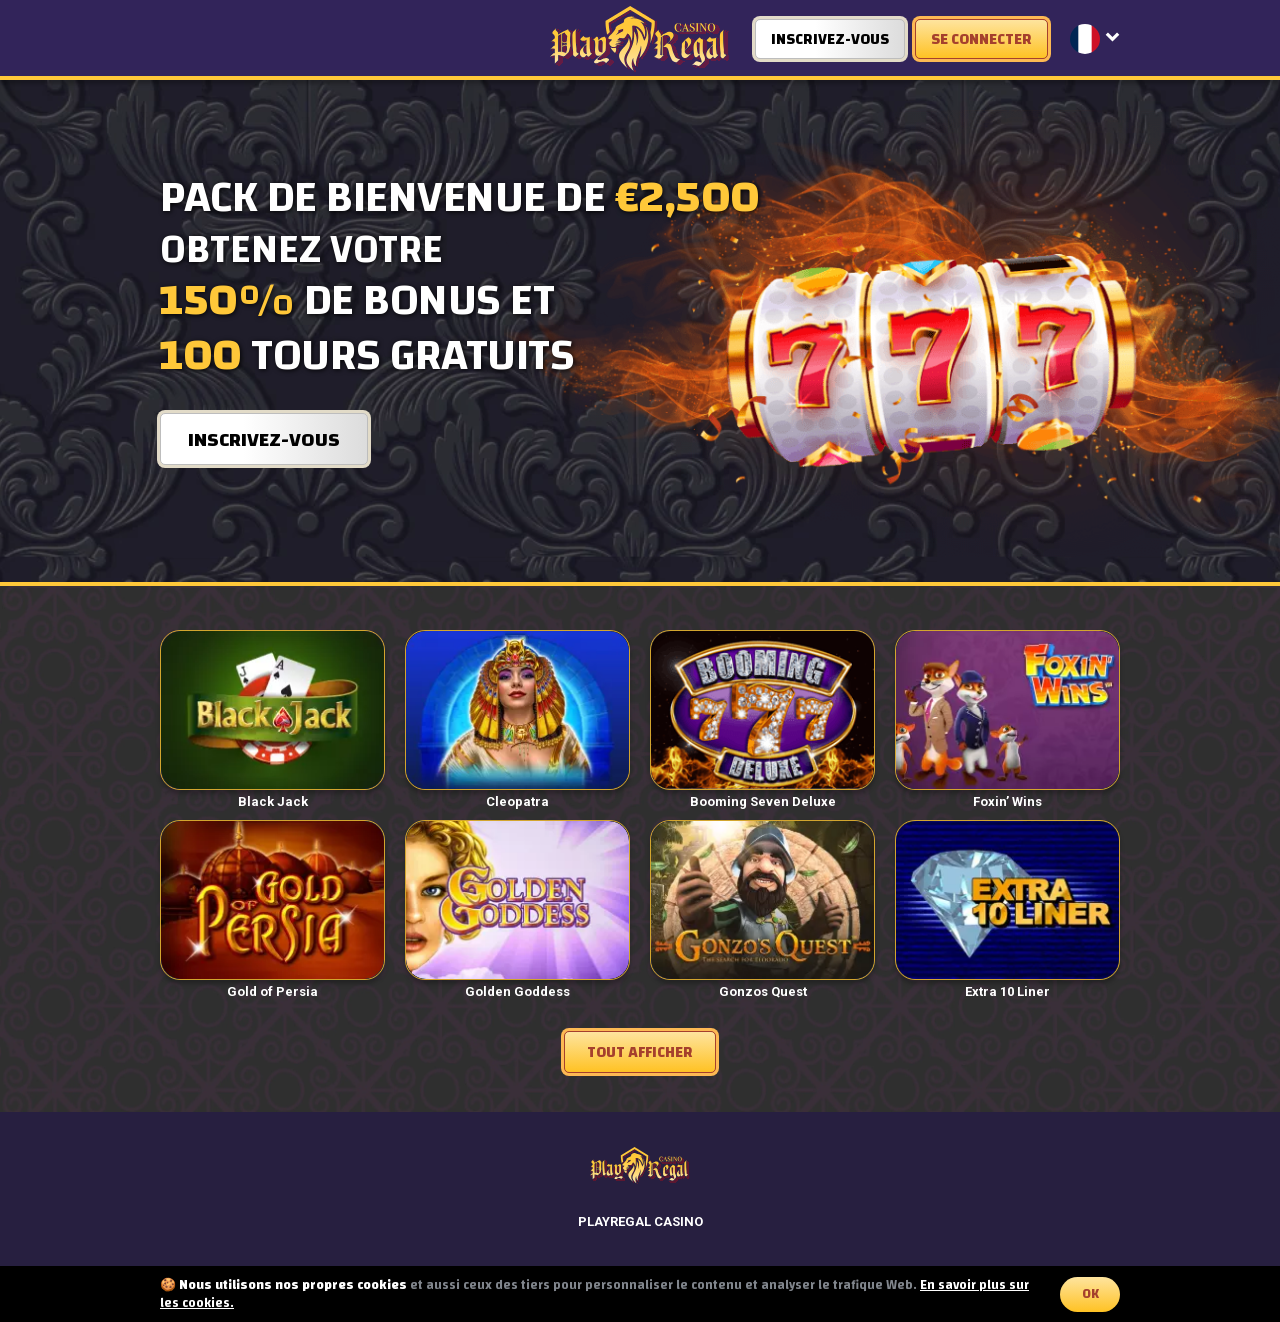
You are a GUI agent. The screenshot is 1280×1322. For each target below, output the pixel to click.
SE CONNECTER (981, 39)
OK (1090, 1294)
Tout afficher (640, 1052)
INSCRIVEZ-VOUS (830, 39)
